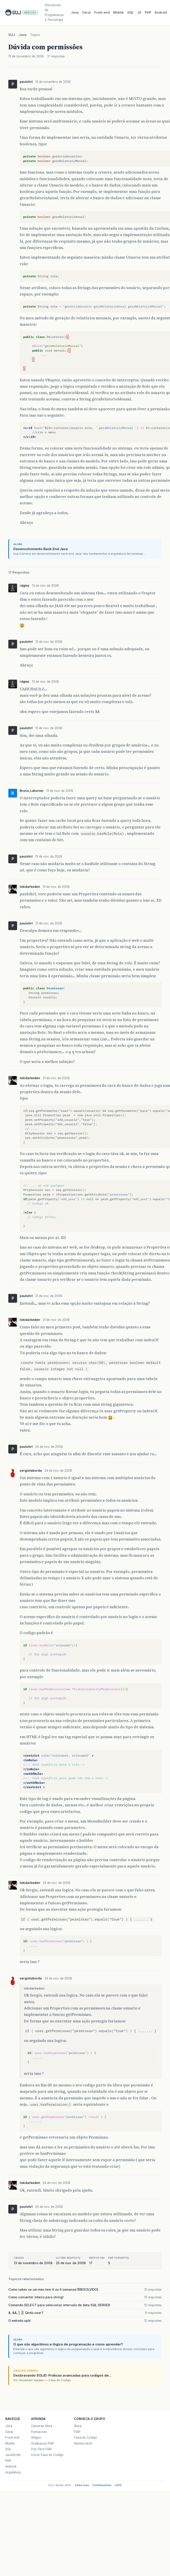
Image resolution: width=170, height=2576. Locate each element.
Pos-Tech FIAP (41, 2449)
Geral (86, 12)
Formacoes (39, 2432)
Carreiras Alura (41, 2426)
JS (139, 12)
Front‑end (102, 12)
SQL (130, 12)
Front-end (12, 2437)
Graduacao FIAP (42, 2443)
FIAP (77, 2432)
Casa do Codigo (85, 2437)
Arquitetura (13, 2472)
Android (161, 12)
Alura (77, 2426)
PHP (148, 12)
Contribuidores (102, 2485)
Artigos (36, 2437)
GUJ (11, 35)
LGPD (118, 2485)
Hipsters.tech (83, 2443)
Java (75, 12)
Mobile (118, 12)
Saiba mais (82, 2485)
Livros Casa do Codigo (47, 2455)
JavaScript (12, 2455)
